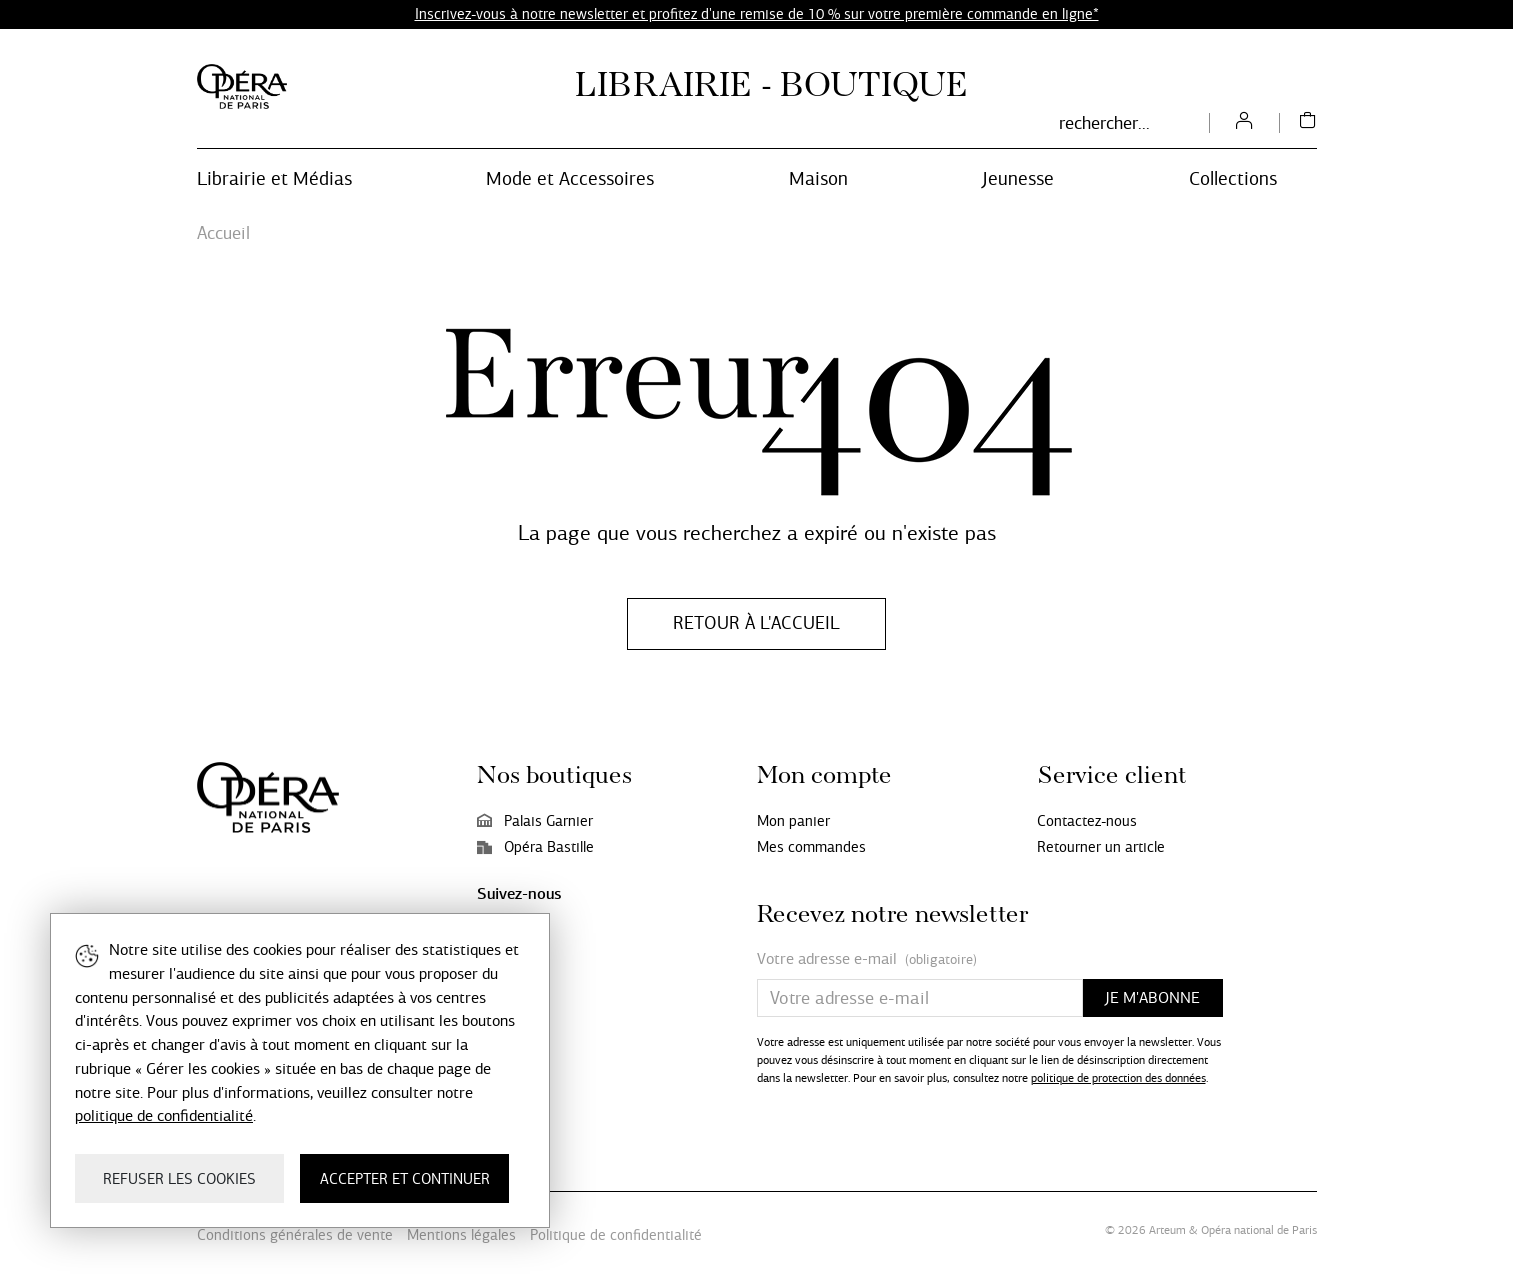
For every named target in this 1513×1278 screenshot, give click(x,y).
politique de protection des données (1118, 1078)
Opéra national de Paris (1259, 1230)
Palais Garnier (535, 821)
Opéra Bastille (535, 847)
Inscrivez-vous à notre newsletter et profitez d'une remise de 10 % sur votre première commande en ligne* (757, 14)
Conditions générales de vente (295, 1235)
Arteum (1167, 1230)
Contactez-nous (1087, 821)
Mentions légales (461, 1235)
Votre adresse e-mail (867, 959)
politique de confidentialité (164, 1115)
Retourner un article (1101, 847)
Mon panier (793, 821)
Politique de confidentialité (616, 1235)
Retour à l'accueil (756, 623)
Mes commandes (811, 847)
